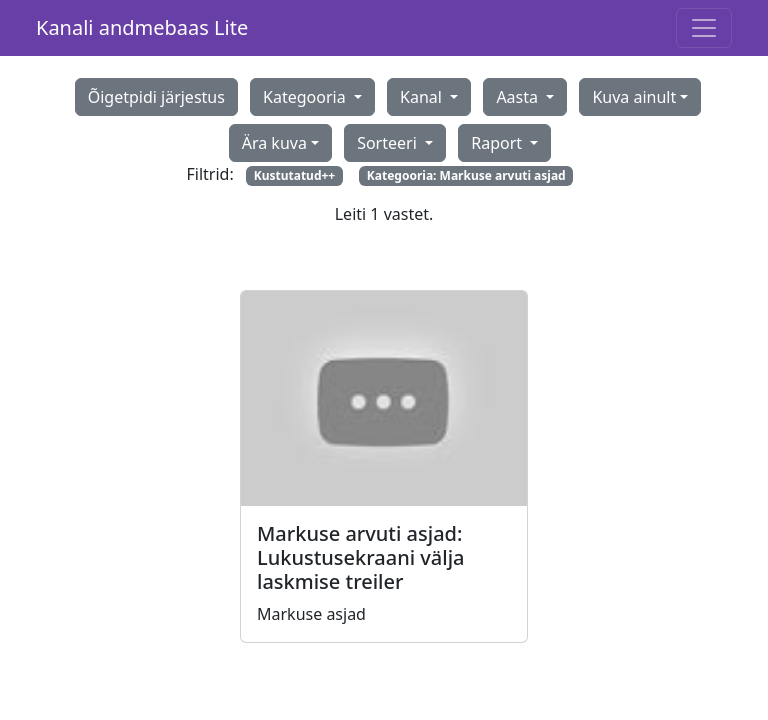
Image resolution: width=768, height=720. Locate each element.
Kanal (423, 97)
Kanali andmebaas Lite (142, 27)
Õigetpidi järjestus (156, 97)
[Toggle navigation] (704, 28)
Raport (498, 143)
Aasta (519, 97)
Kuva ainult (634, 97)
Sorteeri (389, 143)
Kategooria (306, 97)
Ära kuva (274, 143)
